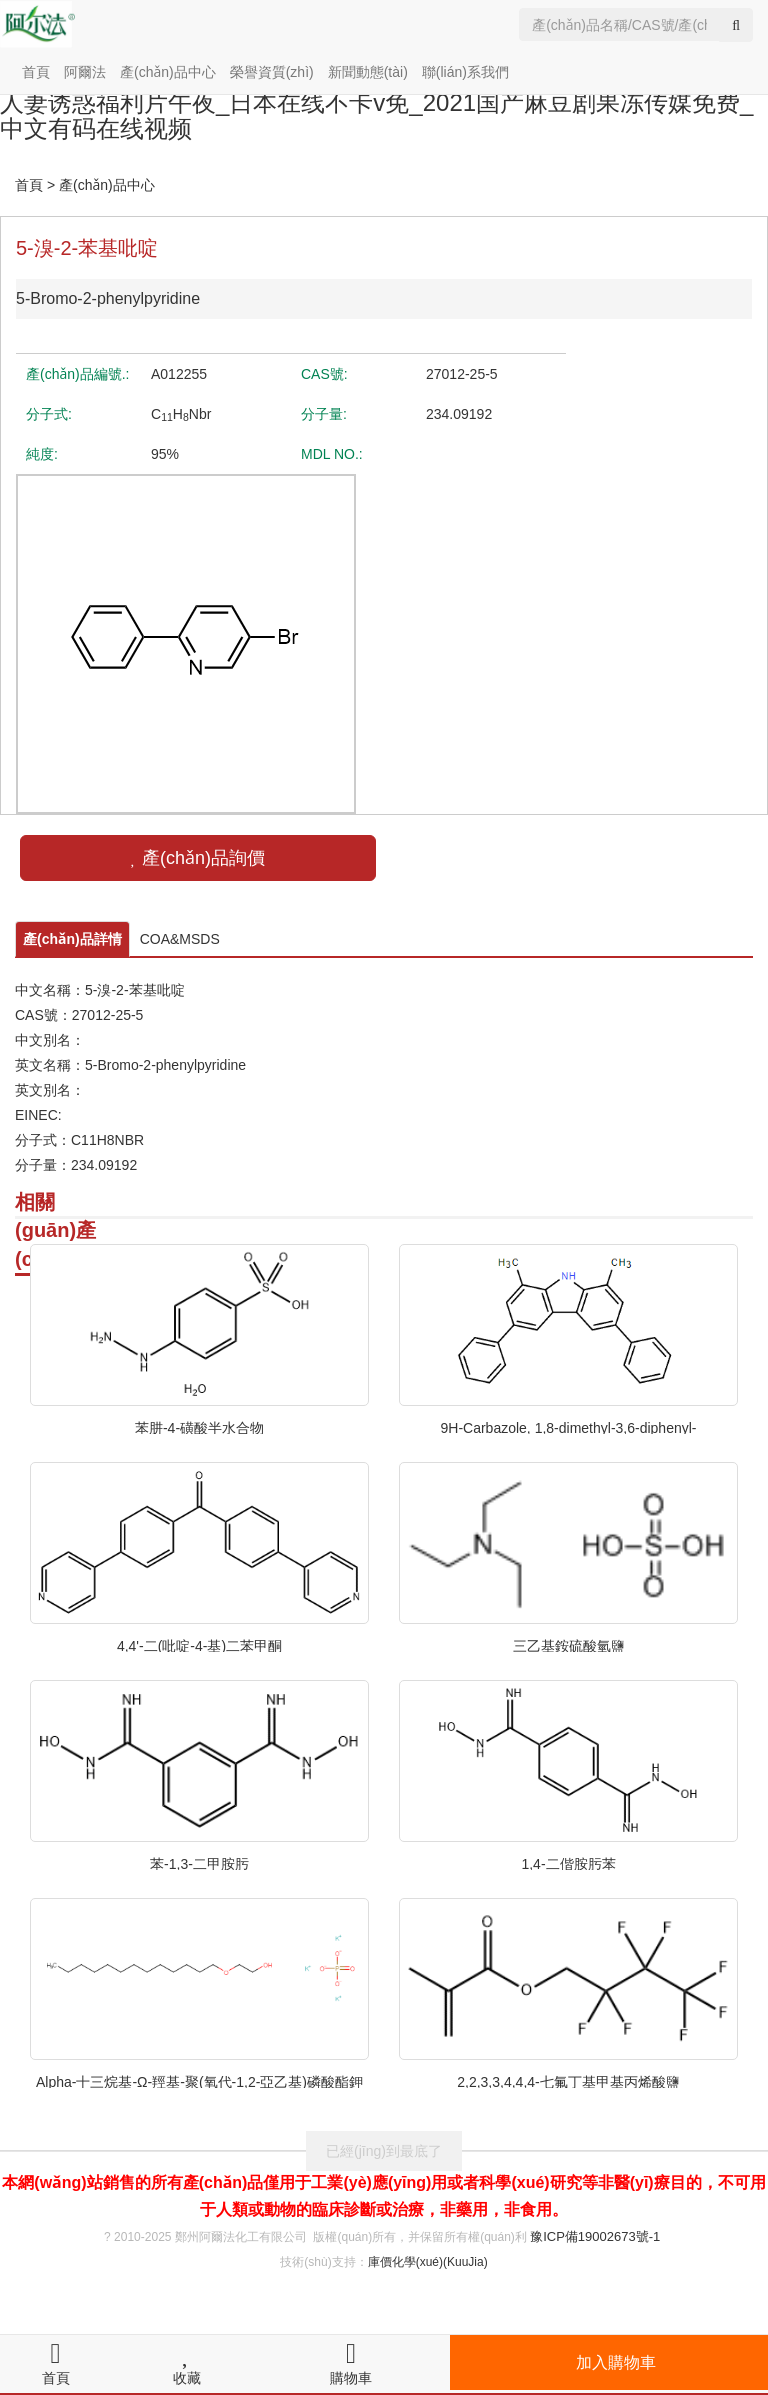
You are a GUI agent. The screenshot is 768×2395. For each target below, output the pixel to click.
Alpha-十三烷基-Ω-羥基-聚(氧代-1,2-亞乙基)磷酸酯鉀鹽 (199, 2081)
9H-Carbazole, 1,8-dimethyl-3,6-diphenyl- (568, 1427)
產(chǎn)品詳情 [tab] (72, 939)
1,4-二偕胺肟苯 (568, 1863)
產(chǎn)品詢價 (198, 858)
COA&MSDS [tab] (180, 939)
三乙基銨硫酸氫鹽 (569, 1645)
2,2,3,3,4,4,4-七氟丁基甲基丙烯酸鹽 (568, 2081)
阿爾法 (85, 72)
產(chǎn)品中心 (168, 72)
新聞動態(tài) (368, 72)
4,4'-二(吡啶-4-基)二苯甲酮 (199, 1645)
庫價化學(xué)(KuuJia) (428, 2262)
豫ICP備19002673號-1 (595, 2236)
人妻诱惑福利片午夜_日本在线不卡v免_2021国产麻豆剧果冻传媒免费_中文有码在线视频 (376, 115)
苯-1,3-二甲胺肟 (199, 1863)
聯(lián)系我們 (465, 72)
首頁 (36, 72)
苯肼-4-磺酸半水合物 (199, 1427)
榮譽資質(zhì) (272, 72)
